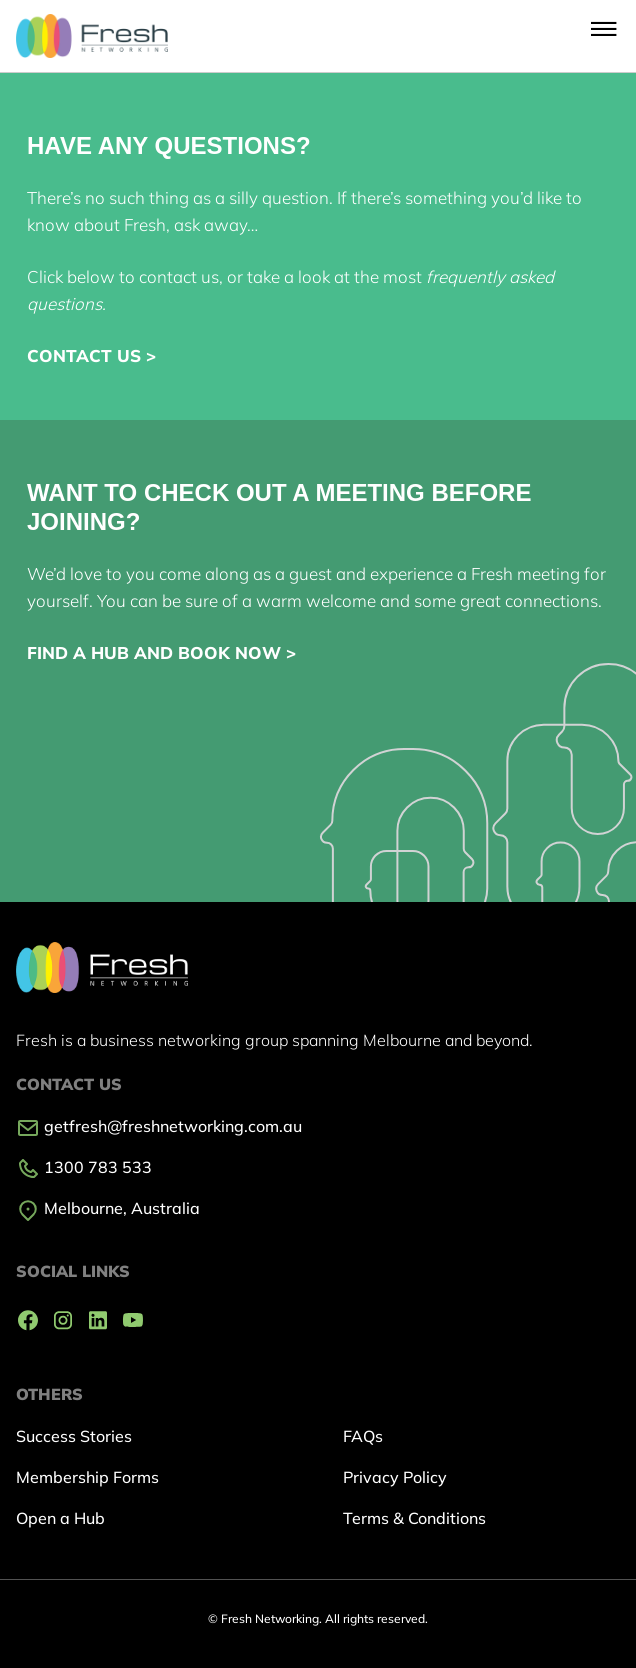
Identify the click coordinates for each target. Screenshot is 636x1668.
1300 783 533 (84, 1167)
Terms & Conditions (414, 1518)
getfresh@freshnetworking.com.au (159, 1126)
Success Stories (74, 1436)
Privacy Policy (395, 1477)
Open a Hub (60, 1518)
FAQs (363, 1436)
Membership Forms (87, 1477)
